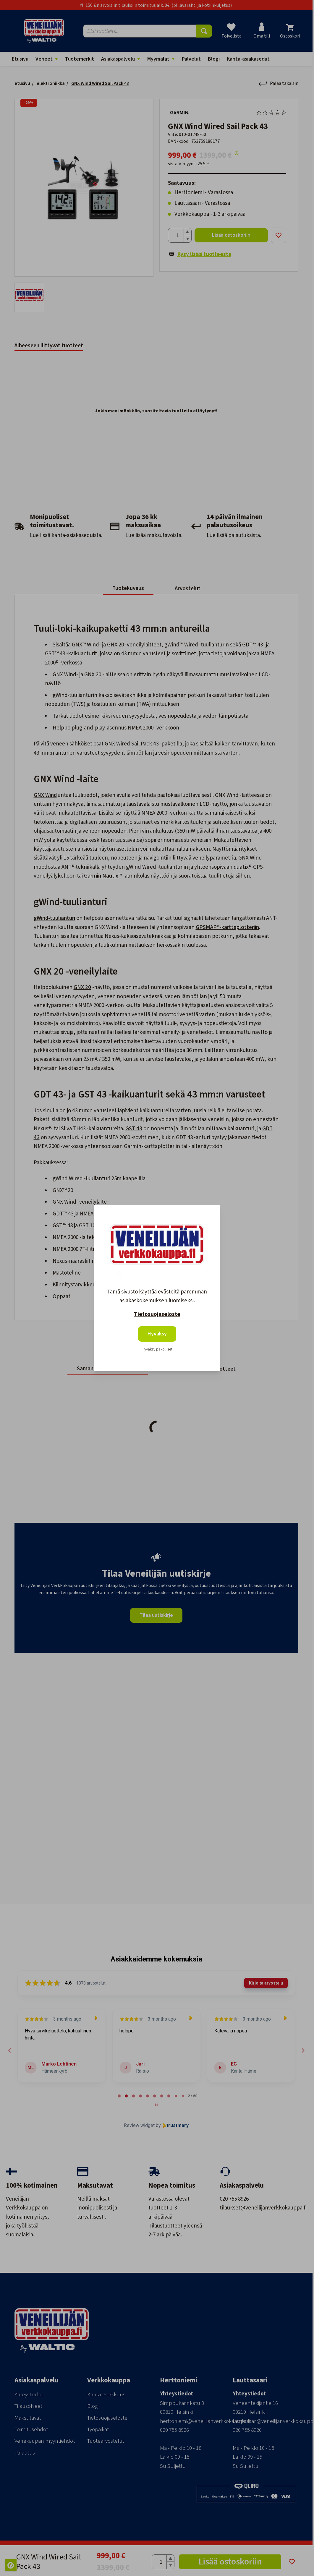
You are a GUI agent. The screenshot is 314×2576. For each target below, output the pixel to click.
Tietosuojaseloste (157, 1314)
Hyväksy (157, 1334)
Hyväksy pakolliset (157, 1349)
